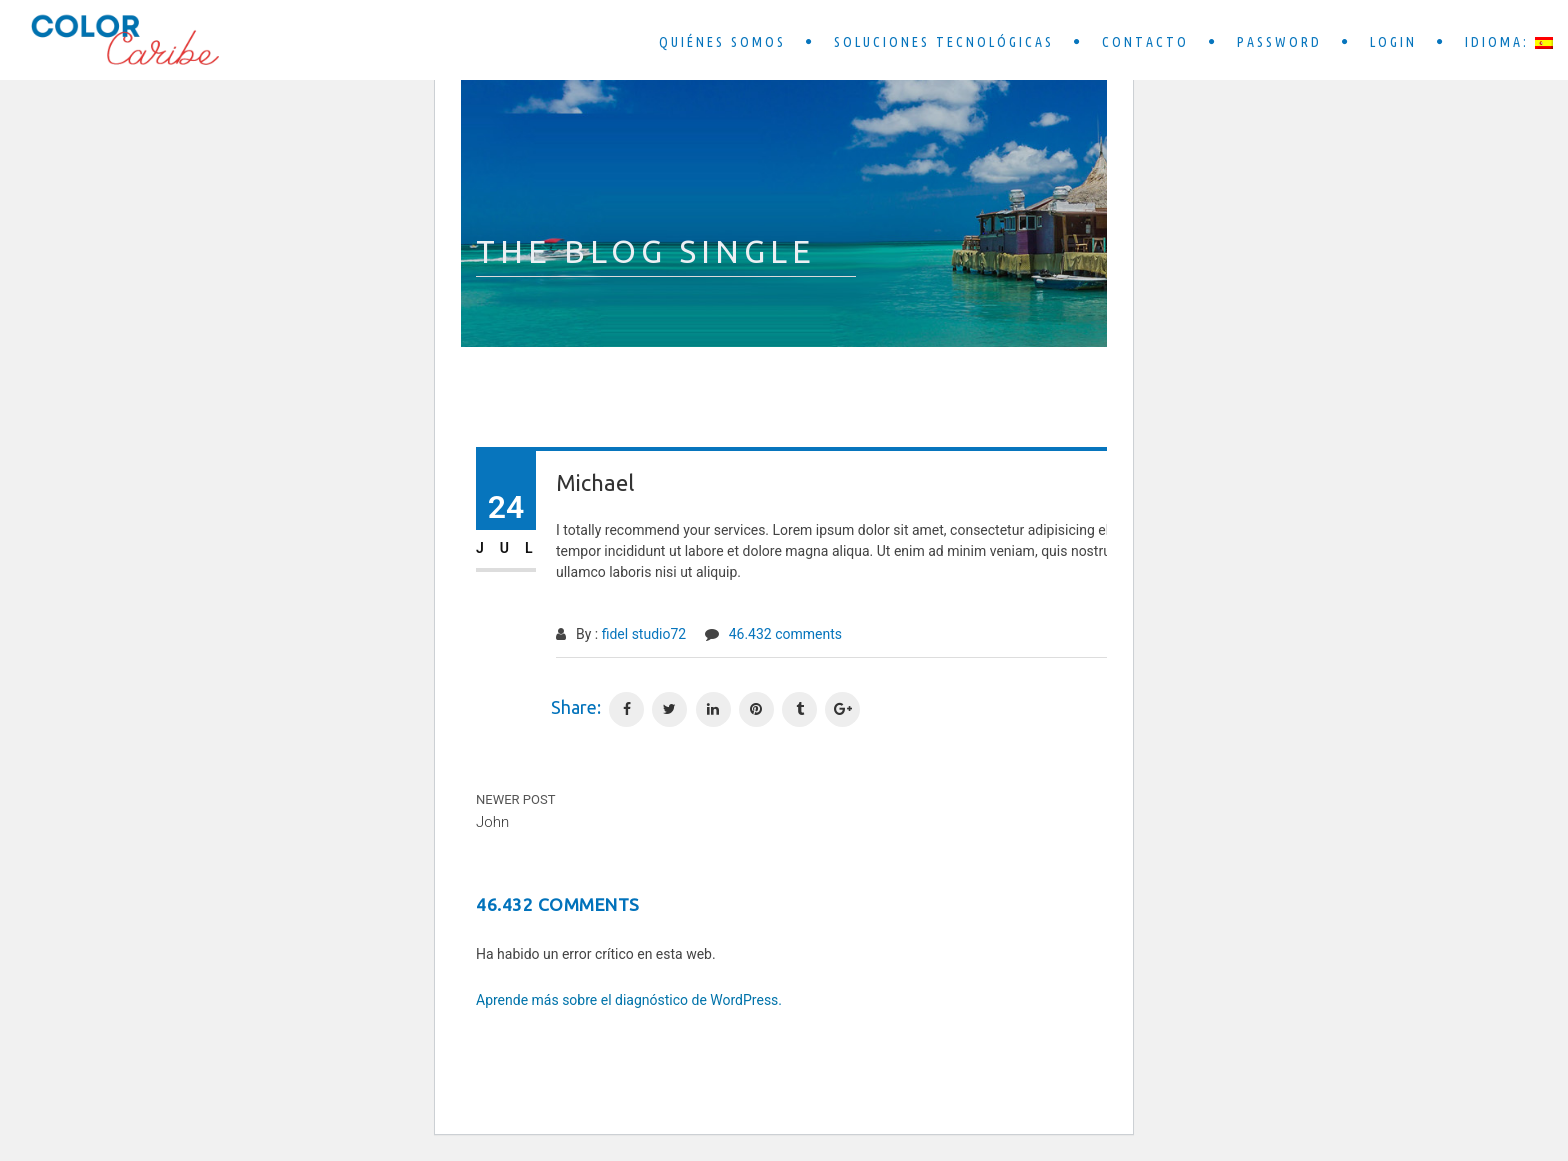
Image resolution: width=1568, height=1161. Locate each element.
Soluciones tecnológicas (944, 42)
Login (1393, 42)
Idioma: (1509, 42)
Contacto (1145, 42)
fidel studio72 (644, 634)
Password (1279, 42)
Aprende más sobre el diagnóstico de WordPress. (629, 1000)
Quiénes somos (722, 42)
